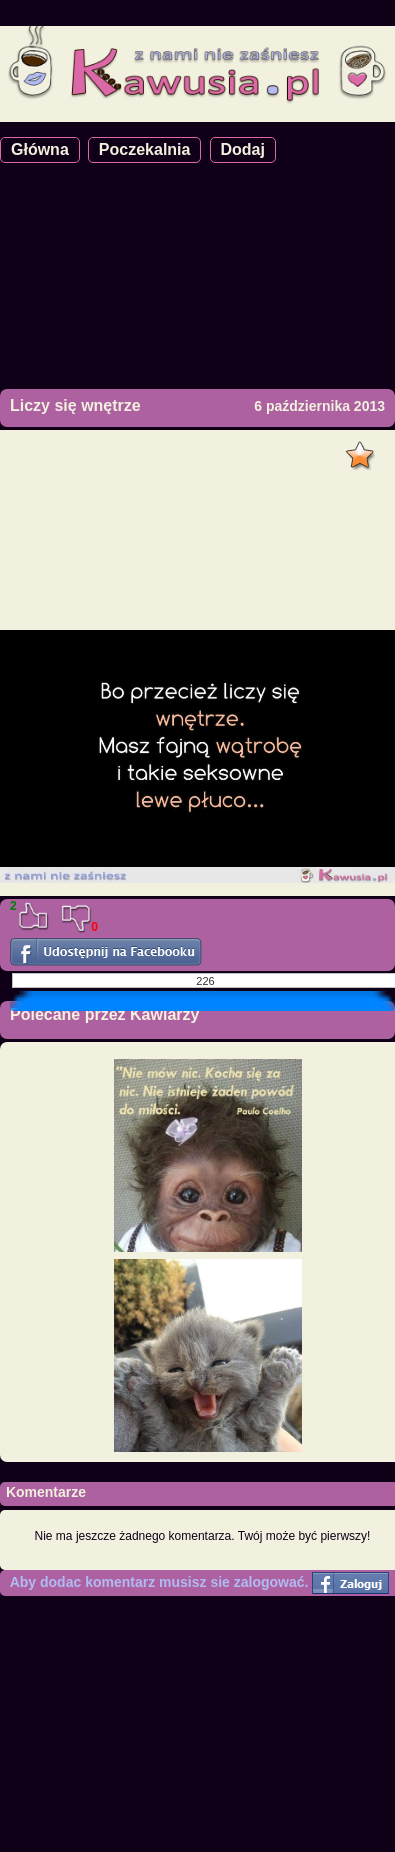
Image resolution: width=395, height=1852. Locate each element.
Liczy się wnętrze (75, 405)
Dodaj (243, 149)
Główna (40, 149)
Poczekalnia (145, 149)
